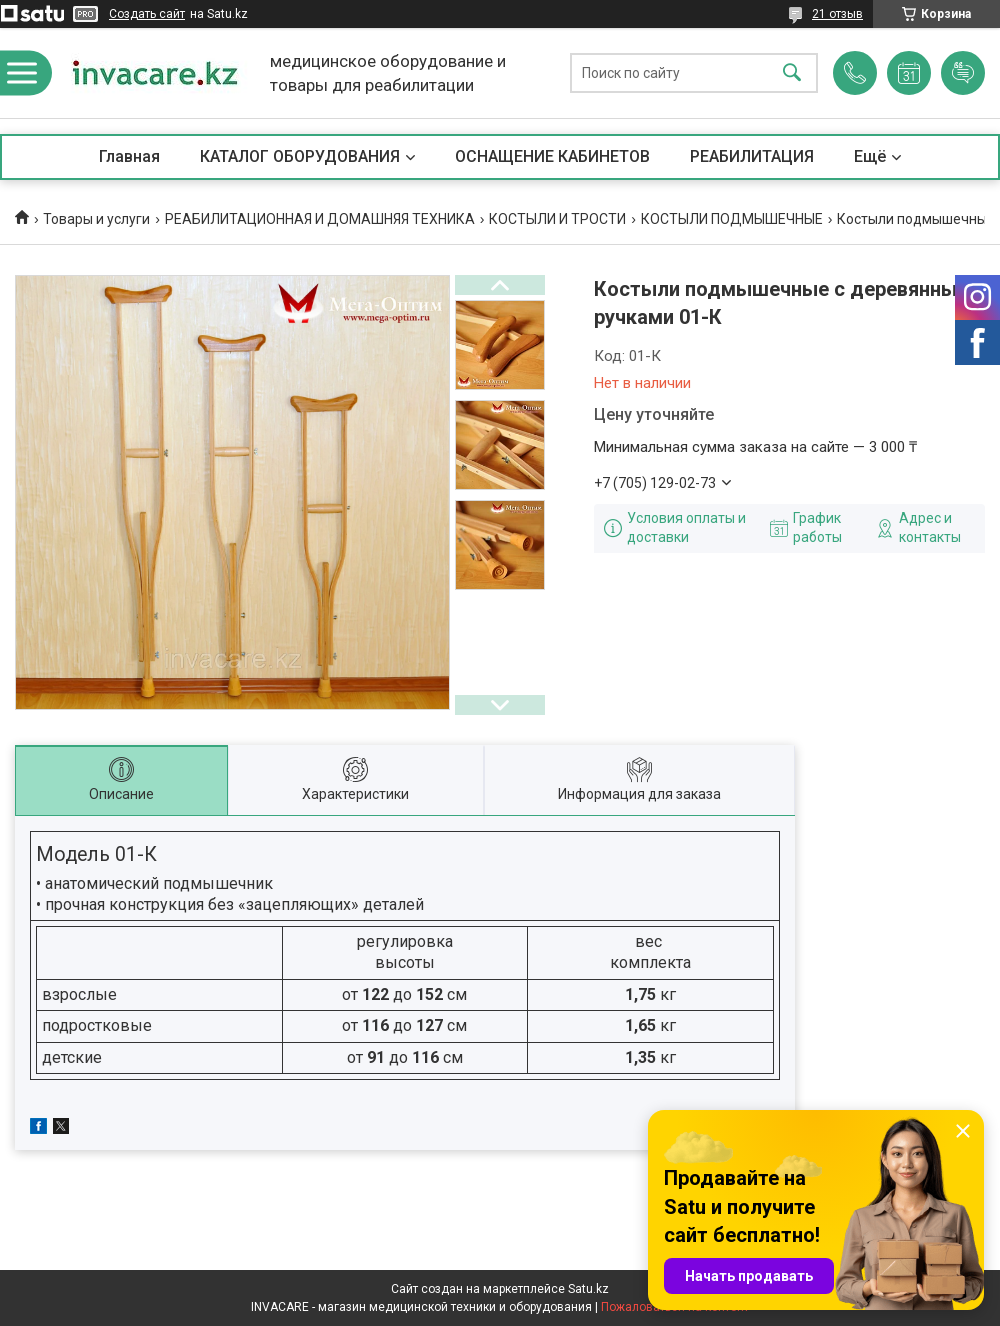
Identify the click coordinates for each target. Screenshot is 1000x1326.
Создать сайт (147, 14)
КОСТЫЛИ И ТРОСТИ (557, 219)
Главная (129, 156)
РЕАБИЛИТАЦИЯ (752, 156)
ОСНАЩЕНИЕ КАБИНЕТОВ (552, 156)
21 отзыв (837, 14)
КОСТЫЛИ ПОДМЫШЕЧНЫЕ (732, 219)
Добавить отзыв (963, 73)
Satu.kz (588, 1289)
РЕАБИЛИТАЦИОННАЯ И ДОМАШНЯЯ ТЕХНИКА (320, 219)
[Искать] (792, 73)
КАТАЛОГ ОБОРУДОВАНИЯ (300, 156)
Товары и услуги (96, 219)
